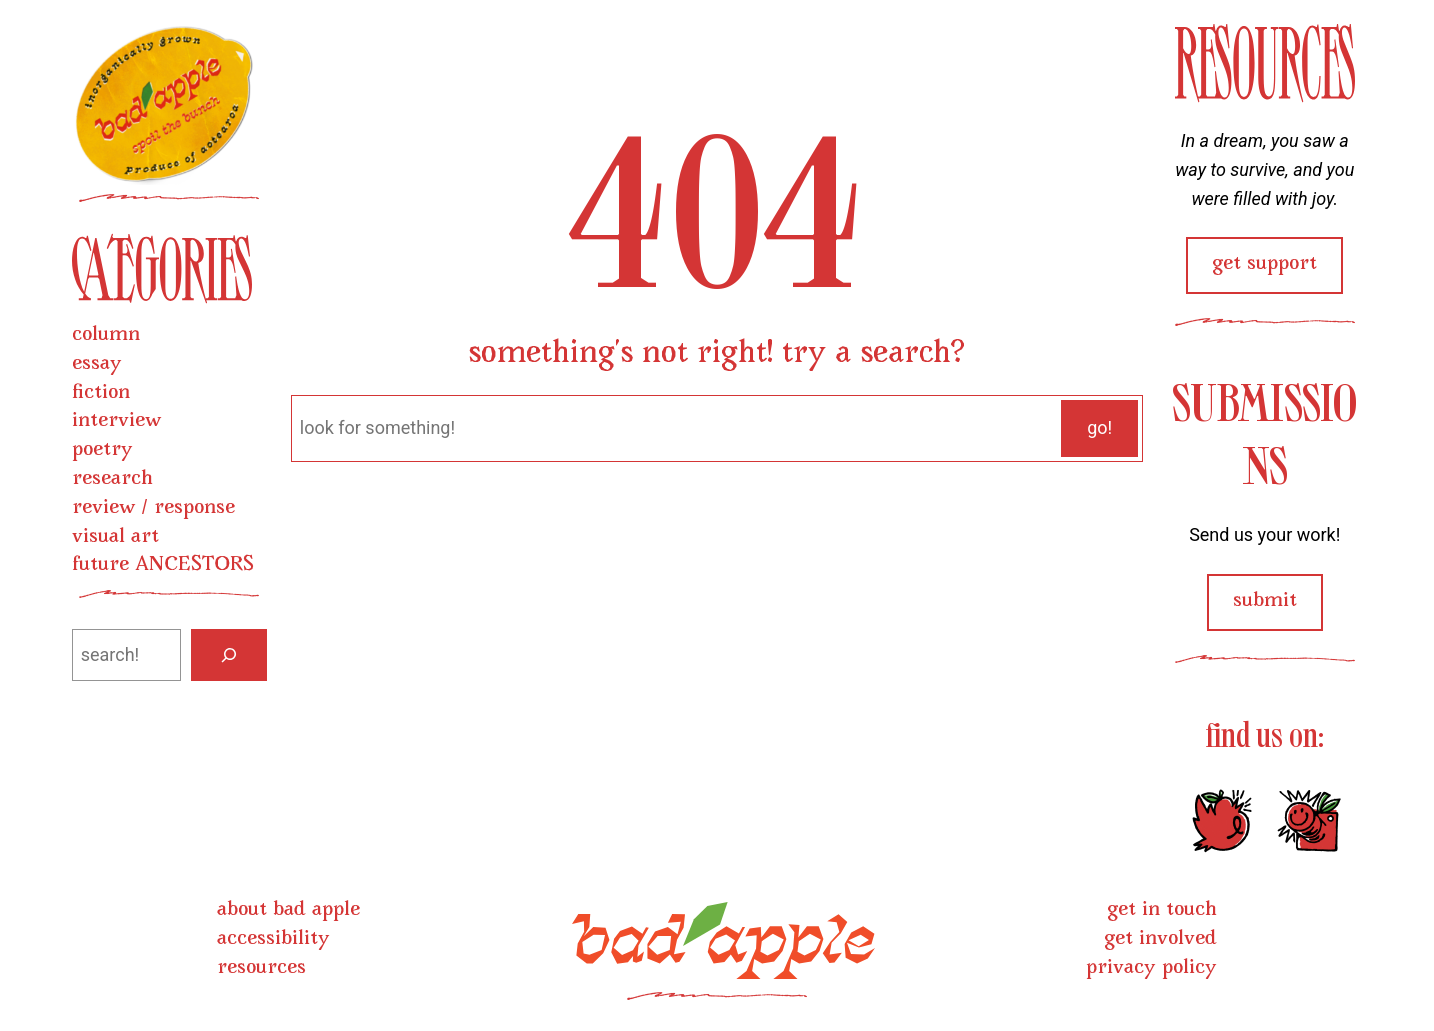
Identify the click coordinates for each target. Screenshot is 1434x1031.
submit (1265, 601)
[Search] (229, 655)
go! (1099, 427)
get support (1264, 264)
